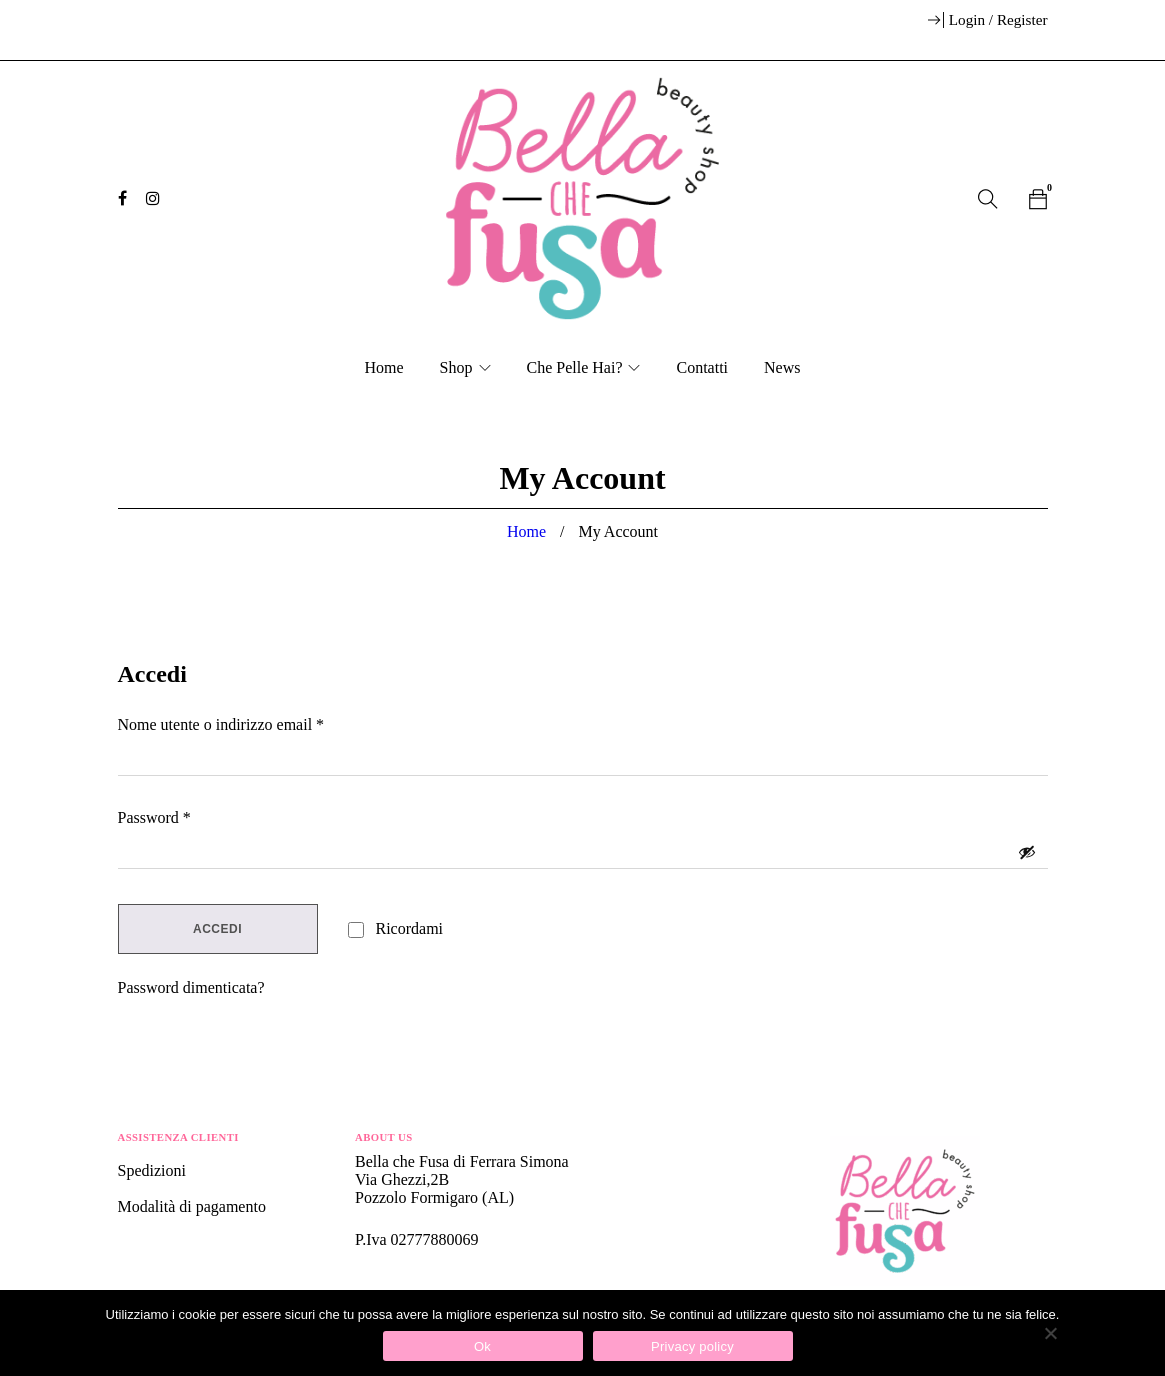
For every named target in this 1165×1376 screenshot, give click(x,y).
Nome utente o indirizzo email (221, 724)
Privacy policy (692, 1346)
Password (154, 817)
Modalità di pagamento (192, 1206)
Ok (482, 1346)
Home (526, 531)
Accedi (217, 929)
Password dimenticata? (191, 987)
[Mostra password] (1027, 852)
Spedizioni (154, 1170)
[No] (1050, 1333)
